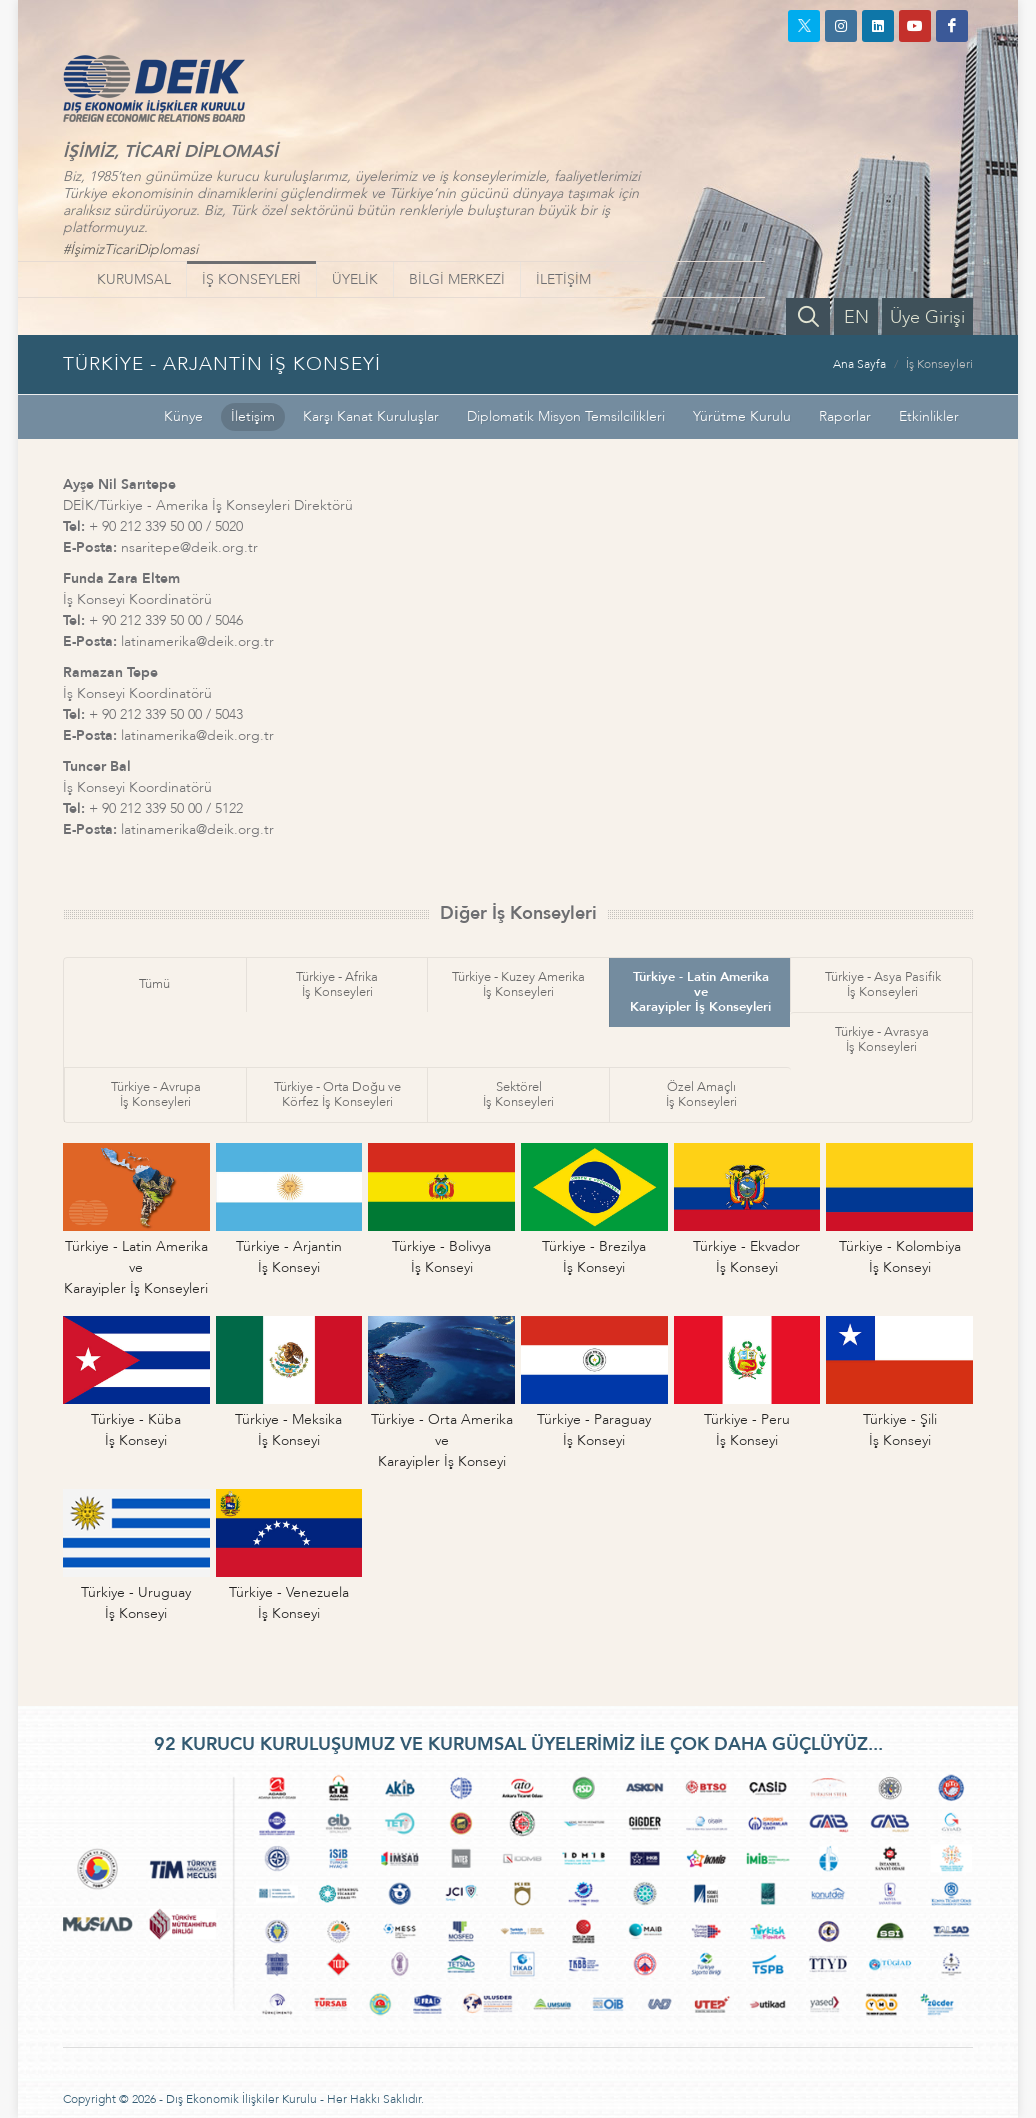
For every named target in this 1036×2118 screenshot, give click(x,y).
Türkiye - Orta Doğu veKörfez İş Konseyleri (337, 1094)
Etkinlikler (929, 416)
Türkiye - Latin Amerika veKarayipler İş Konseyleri (700, 992)
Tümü (154, 984)
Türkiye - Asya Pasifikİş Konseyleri (883, 984)
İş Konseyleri (939, 364)
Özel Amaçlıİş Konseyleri (701, 1094)
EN (856, 317)
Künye (183, 416)
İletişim (253, 416)
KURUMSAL (134, 279)
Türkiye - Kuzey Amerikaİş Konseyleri (518, 984)
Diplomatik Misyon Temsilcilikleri (566, 416)
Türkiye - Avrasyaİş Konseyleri (882, 1039)
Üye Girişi (927, 317)
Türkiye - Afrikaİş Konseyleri (337, 984)
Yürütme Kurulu (742, 416)
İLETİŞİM (563, 279)
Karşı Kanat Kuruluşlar (371, 416)
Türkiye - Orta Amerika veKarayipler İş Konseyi (442, 1440)
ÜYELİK (355, 279)
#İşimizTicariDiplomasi (130, 249)
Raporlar (845, 416)
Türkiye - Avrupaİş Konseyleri (156, 1094)
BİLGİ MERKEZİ (457, 279)
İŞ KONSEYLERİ (251, 279)
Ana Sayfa (859, 364)
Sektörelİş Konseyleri (518, 1094)
